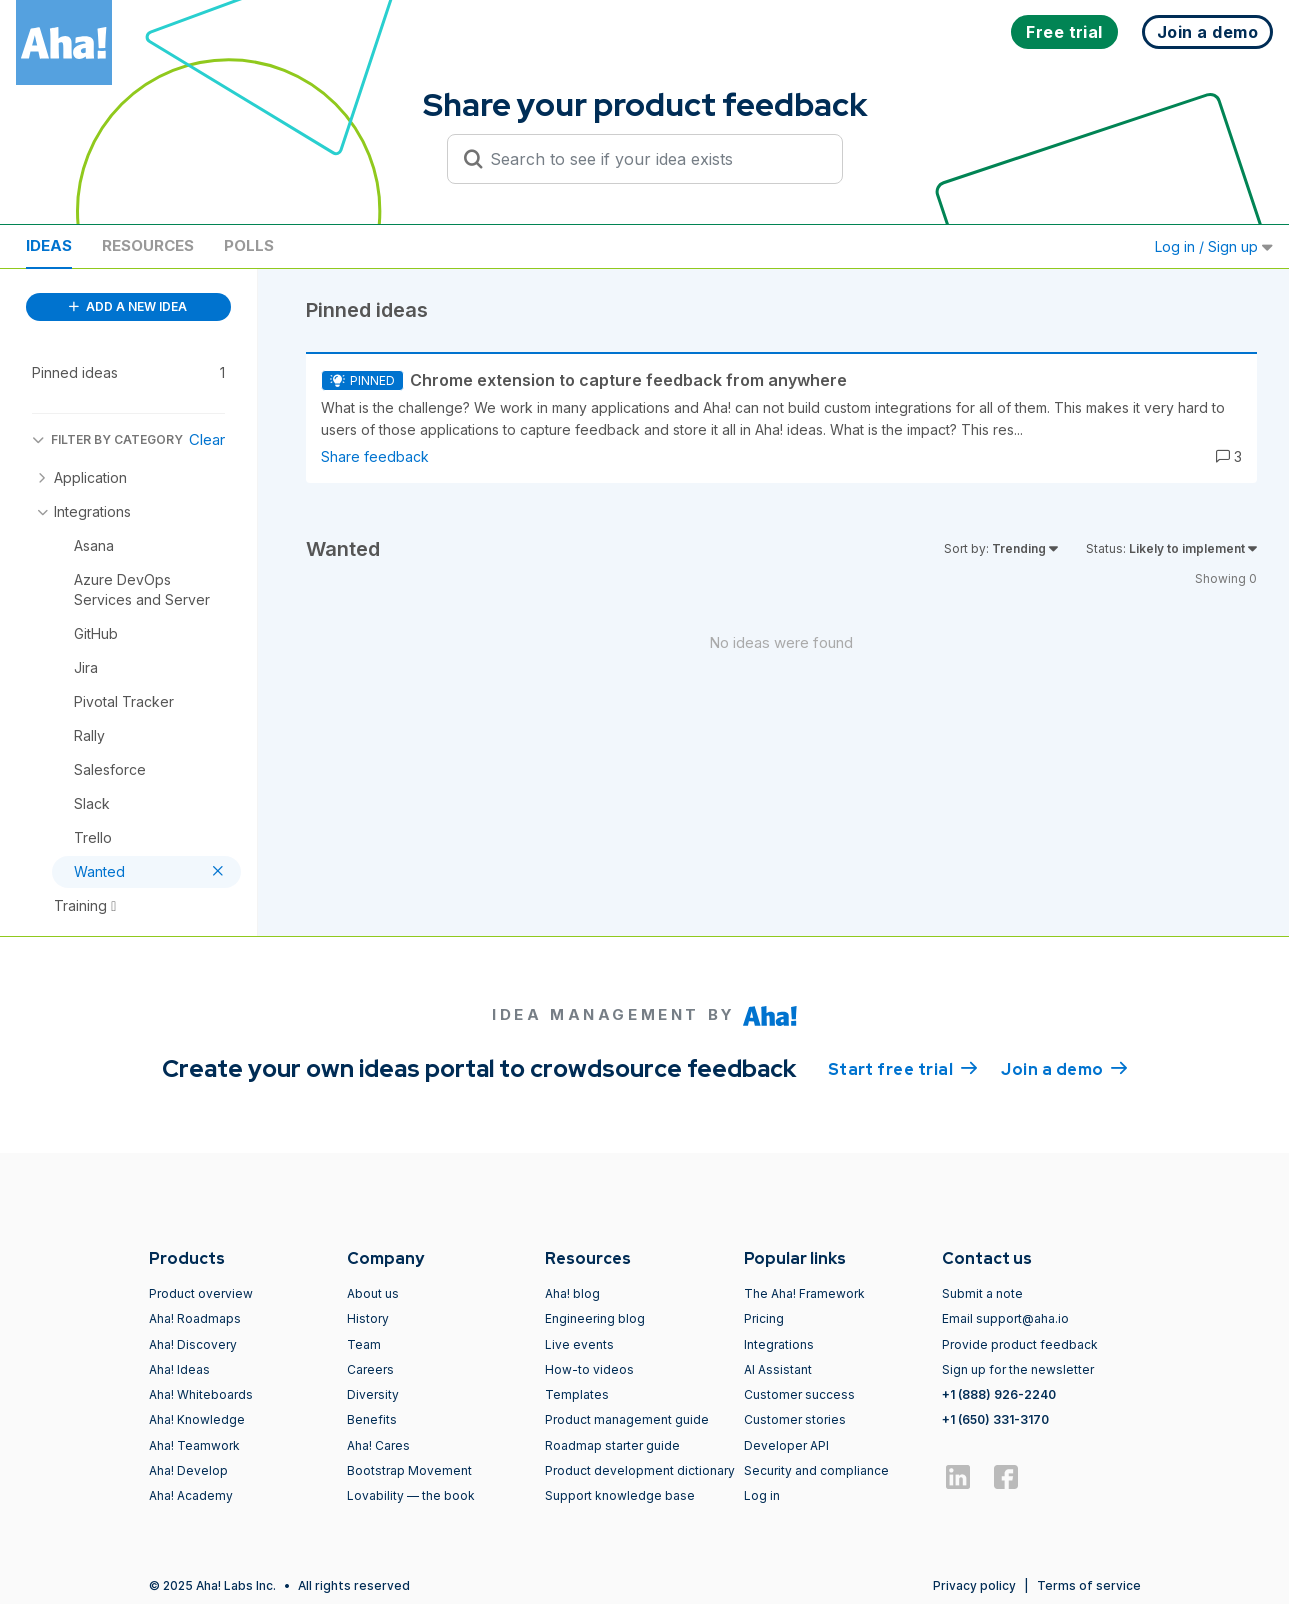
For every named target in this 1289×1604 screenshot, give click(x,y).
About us (373, 1293)
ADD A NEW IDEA (128, 306)
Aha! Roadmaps (195, 1318)
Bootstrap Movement (409, 1470)
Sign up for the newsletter (1018, 1369)
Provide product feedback (1020, 1344)
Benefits (372, 1419)
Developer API (786, 1445)
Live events (579, 1344)
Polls (249, 245)
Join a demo (1064, 1068)
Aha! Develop (188, 1470)
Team (364, 1344)
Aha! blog (572, 1293)
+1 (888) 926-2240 (999, 1394)
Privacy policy (974, 1585)
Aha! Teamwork (194, 1445)
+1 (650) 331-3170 (995, 1419)
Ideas (49, 245)
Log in (762, 1495)
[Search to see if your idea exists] (654, 159)
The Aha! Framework (804, 1293)
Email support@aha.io (1005, 1318)
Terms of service (1089, 1585)
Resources (148, 245)
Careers (370, 1369)
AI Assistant (778, 1369)
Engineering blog (595, 1318)
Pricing (764, 1318)
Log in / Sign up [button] (1214, 246)
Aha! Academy (191, 1495)
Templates (577, 1394)
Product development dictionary (640, 1470)
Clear (207, 439)
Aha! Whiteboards (201, 1394)
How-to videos (589, 1369)
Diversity (373, 1394)
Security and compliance (816, 1470)
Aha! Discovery (193, 1344)
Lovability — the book (411, 1495)
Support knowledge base (620, 1495)
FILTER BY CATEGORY (107, 439)
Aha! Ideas (179, 1369)
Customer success (799, 1394)
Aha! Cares (378, 1445)
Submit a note (982, 1293)
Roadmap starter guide (612, 1445)
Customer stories (795, 1419)
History (368, 1318)
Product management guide (627, 1419)
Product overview (201, 1293)
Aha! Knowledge (197, 1419)
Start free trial (903, 1068)
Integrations (779, 1344)
